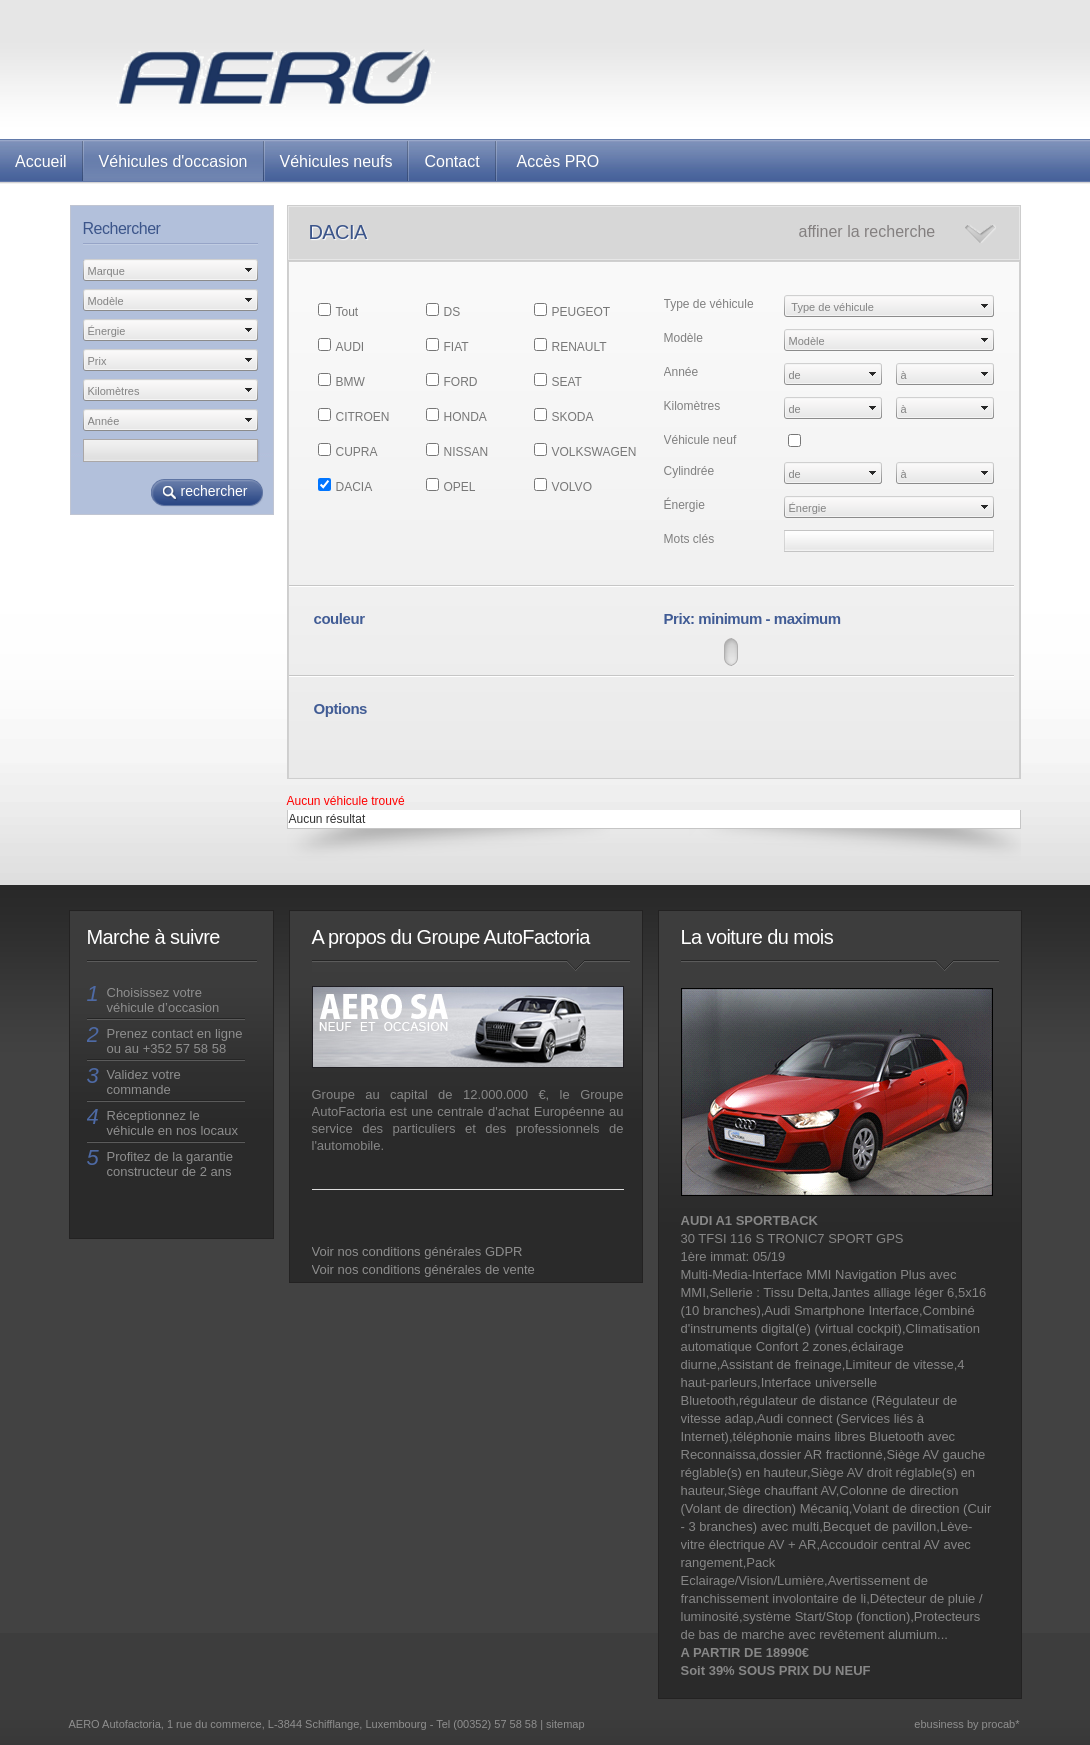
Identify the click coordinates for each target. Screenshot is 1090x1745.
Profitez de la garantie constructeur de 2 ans (170, 1164)
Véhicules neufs (336, 161)
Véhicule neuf (700, 440)
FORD (461, 382)
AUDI (350, 347)
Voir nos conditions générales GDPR (417, 1251)
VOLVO (572, 487)
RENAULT (579, 347)
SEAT (567, 382)
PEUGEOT (581, 312)
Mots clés (689, 539)
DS (452, 312)
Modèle (683, 338)
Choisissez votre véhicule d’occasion (163, 1000)
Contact (451, 161)
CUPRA (357, 452)
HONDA (465, 417)
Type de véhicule (709, 304)
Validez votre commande (144, 1082)
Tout (347, 312)
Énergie (684, 505)
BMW (350, 382)
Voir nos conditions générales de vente (423, 1269)
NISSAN (466, 452)
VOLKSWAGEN (594, 452)
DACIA (354, 487)
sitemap (565, 1724)
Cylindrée (689, 471)
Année (681, 372)
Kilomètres (692, 406)
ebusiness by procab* (966, 1724)
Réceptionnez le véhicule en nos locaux (173, 1123)
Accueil (41, 161)
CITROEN (363, 417)
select (249, 270)
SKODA (573, 417)
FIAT (456, 347)
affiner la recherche (867, 231)
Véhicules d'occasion (173, 161)
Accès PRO (558, 161)
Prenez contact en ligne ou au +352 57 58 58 (175, 1041)
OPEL (460, 487)
